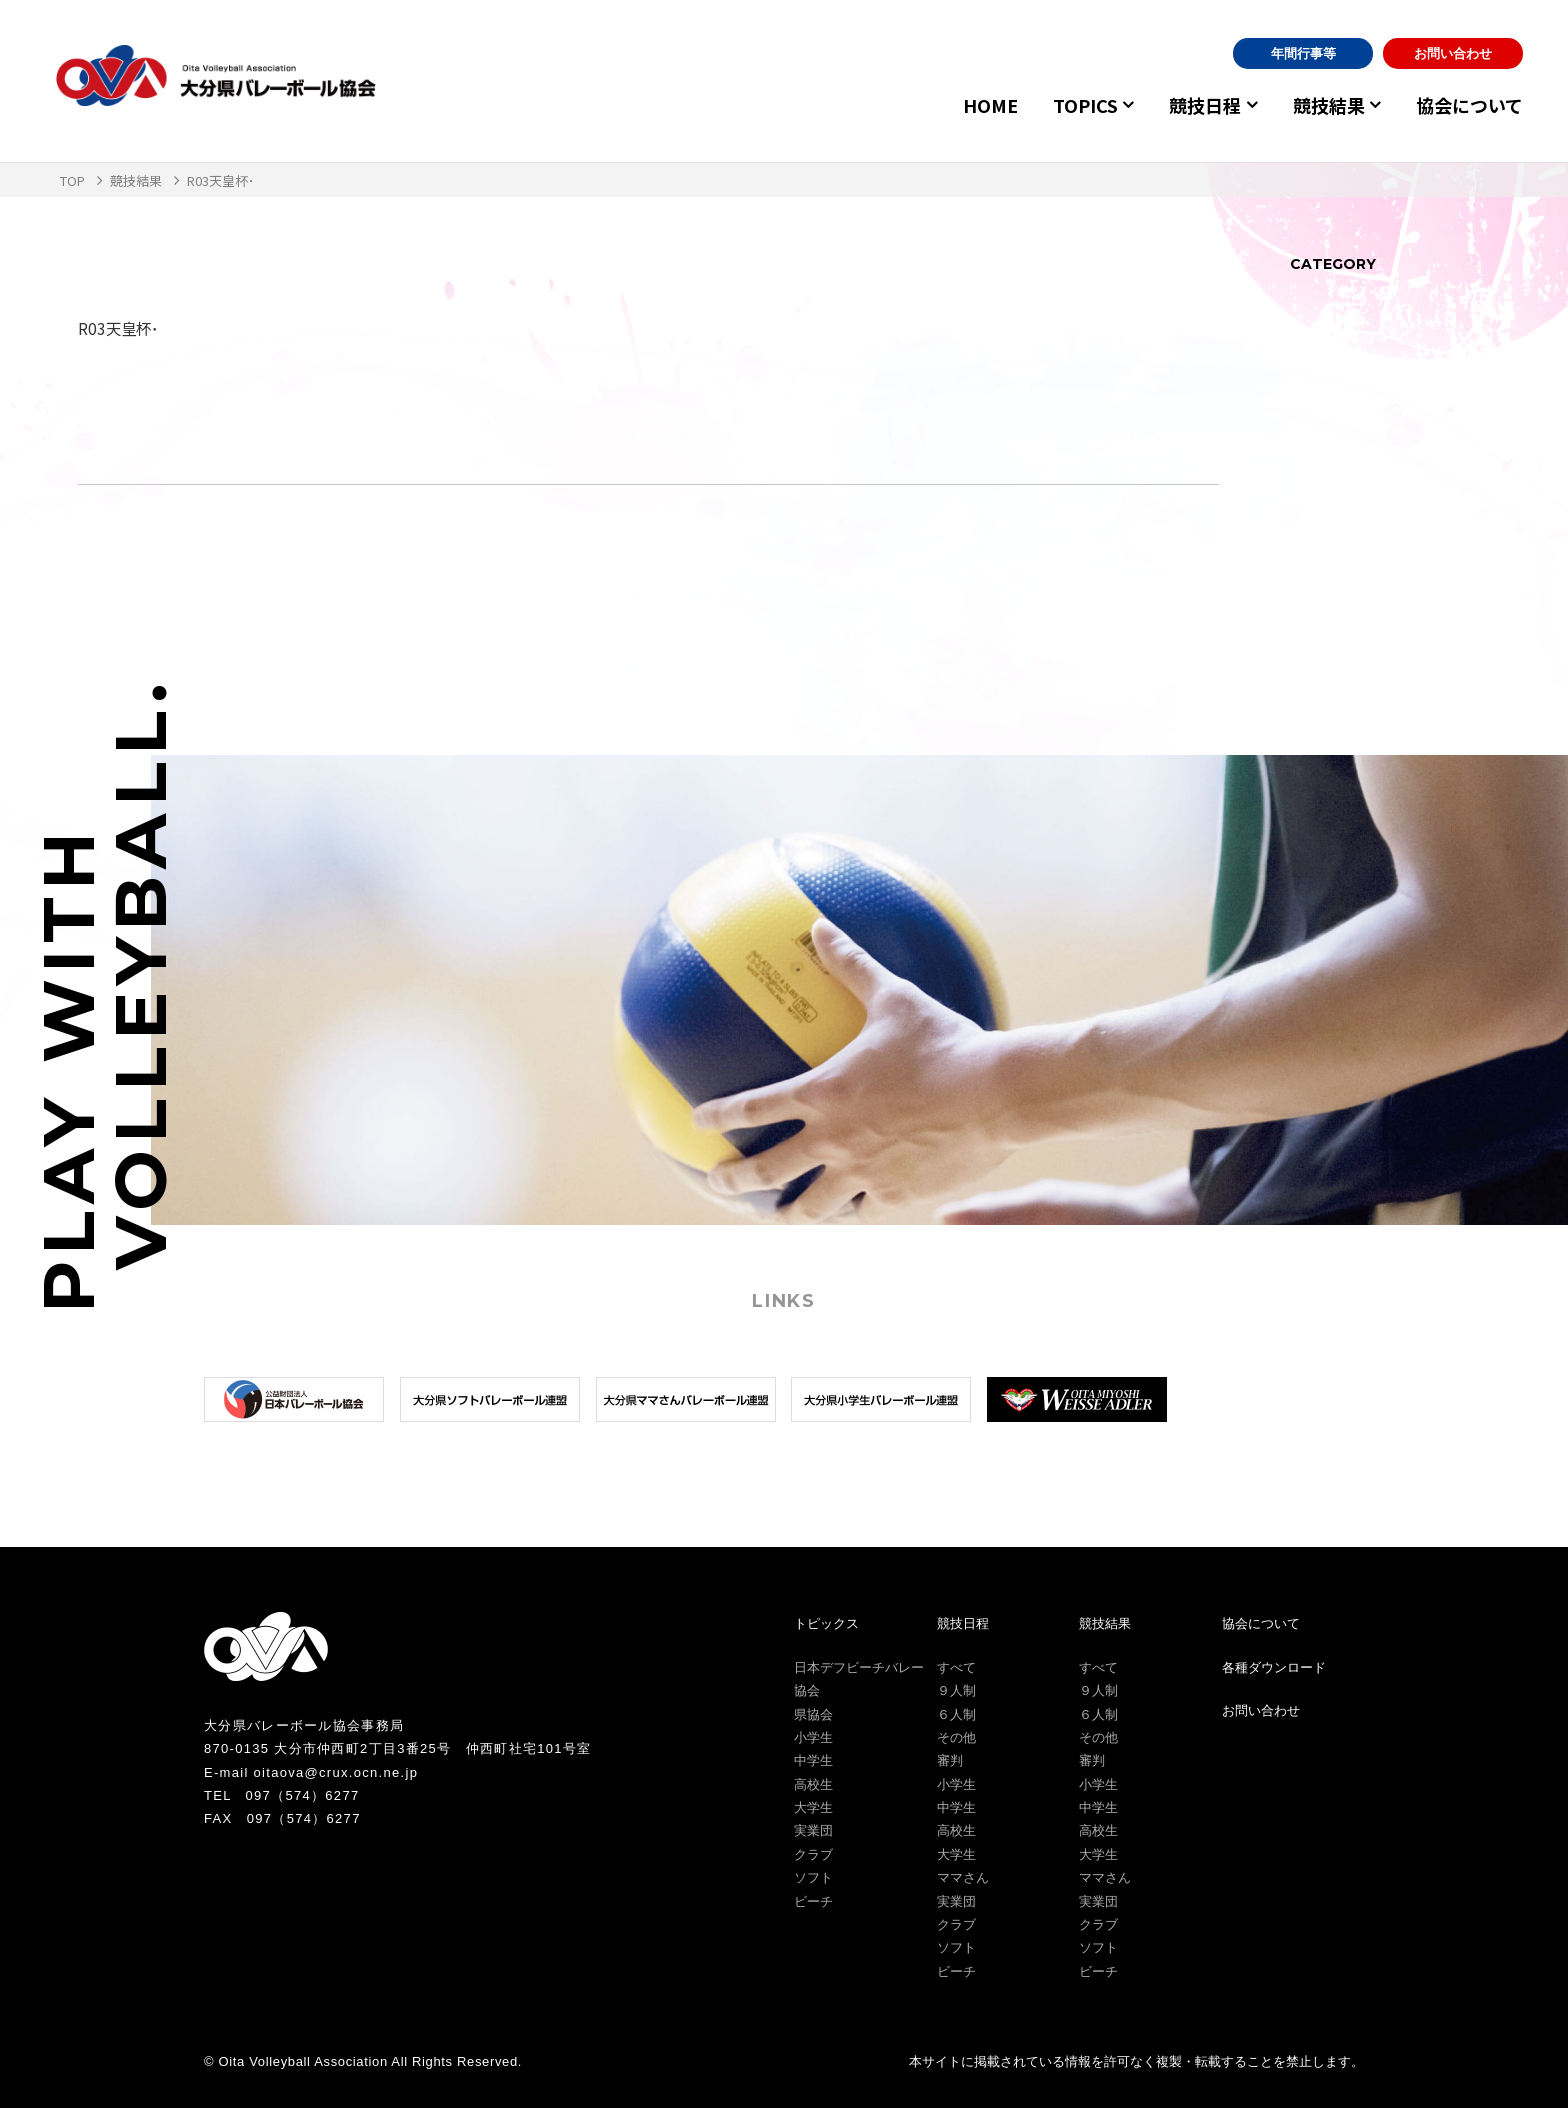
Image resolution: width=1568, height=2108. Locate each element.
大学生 (813, 1807)
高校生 (813, 1784)
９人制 (956, 1690)
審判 (950, 1760)
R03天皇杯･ (120, 328)
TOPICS (1065, 105)
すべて (956, 1667)
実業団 (813, 1830)
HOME (970, 105)
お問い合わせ (1453, 53)
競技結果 (1322, 105)
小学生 (813, 1737)
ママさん (963, 1877)
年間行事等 (1303, 53)
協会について (1469, 105)
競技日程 (1192, 105)
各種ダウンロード (1274, 1667)
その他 (956, 1737)
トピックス (826, 1623)
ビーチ (813, 1901)
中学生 (813, 1760)
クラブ (813, 1854)
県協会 (813, 1714)
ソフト (813, 1877)
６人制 (956, 1714)
